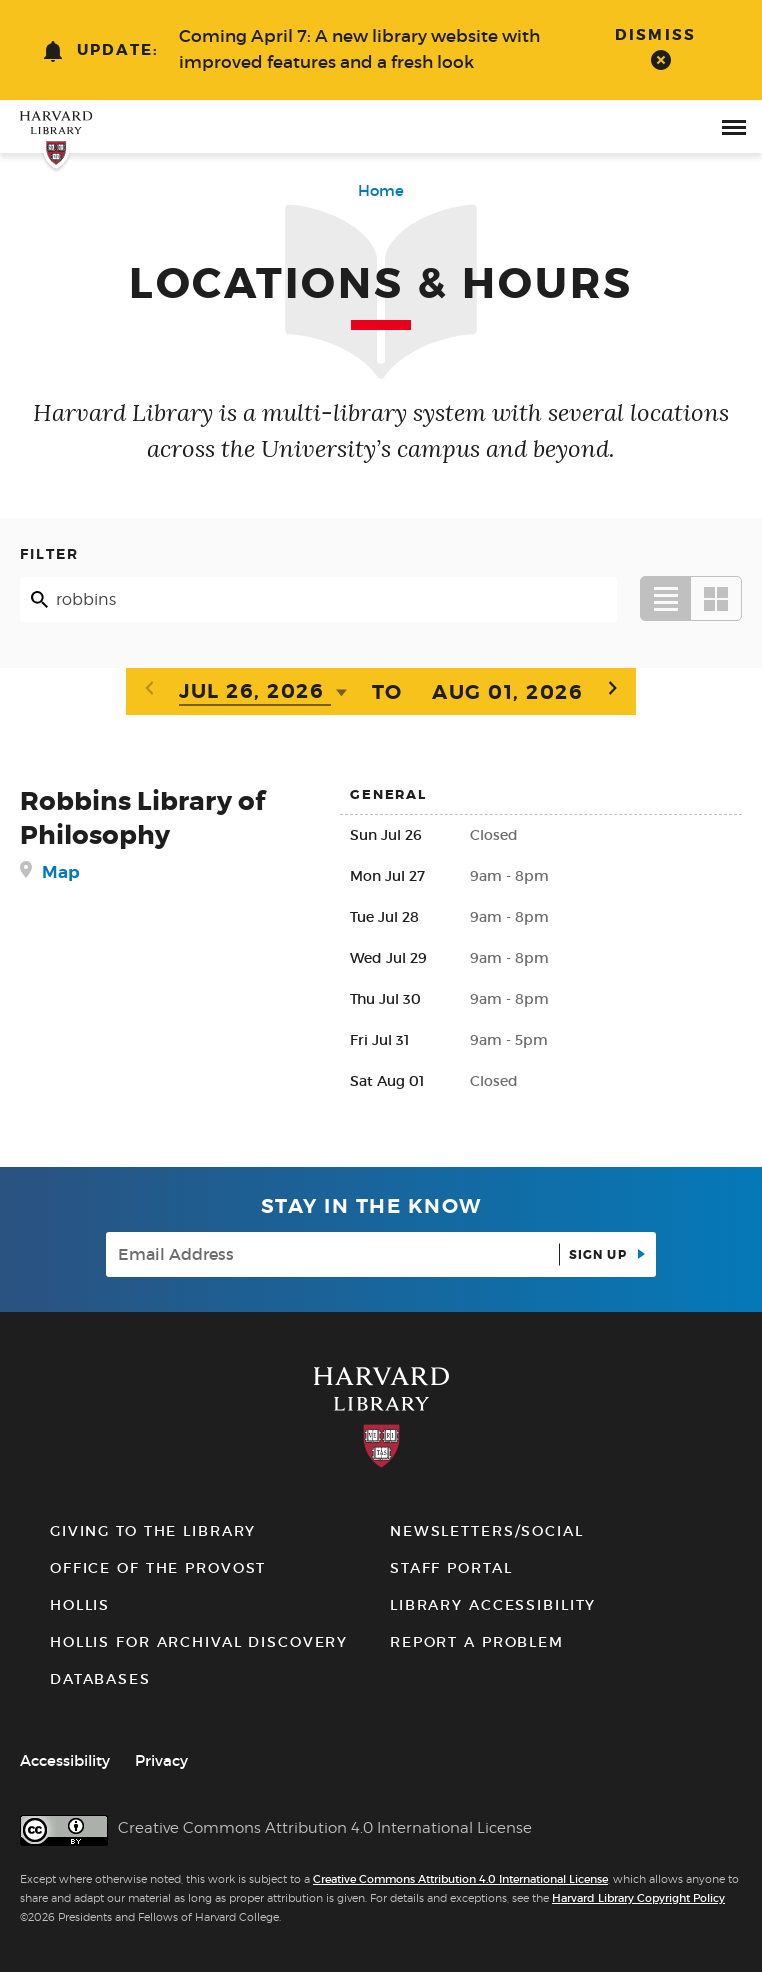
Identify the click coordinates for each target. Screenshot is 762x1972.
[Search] (318, 599)
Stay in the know (371, 1206)
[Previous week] (149, 689)
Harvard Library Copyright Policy (638, 1898)
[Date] (255, 693)
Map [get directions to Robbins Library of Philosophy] (61, 872)
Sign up (600, 1255)
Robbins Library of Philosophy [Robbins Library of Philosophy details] (142, 818)
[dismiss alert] (660, 47)
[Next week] (613, 689)
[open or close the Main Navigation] (734, 126)
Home (381, 190)
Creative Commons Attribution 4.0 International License (460, 1879)
